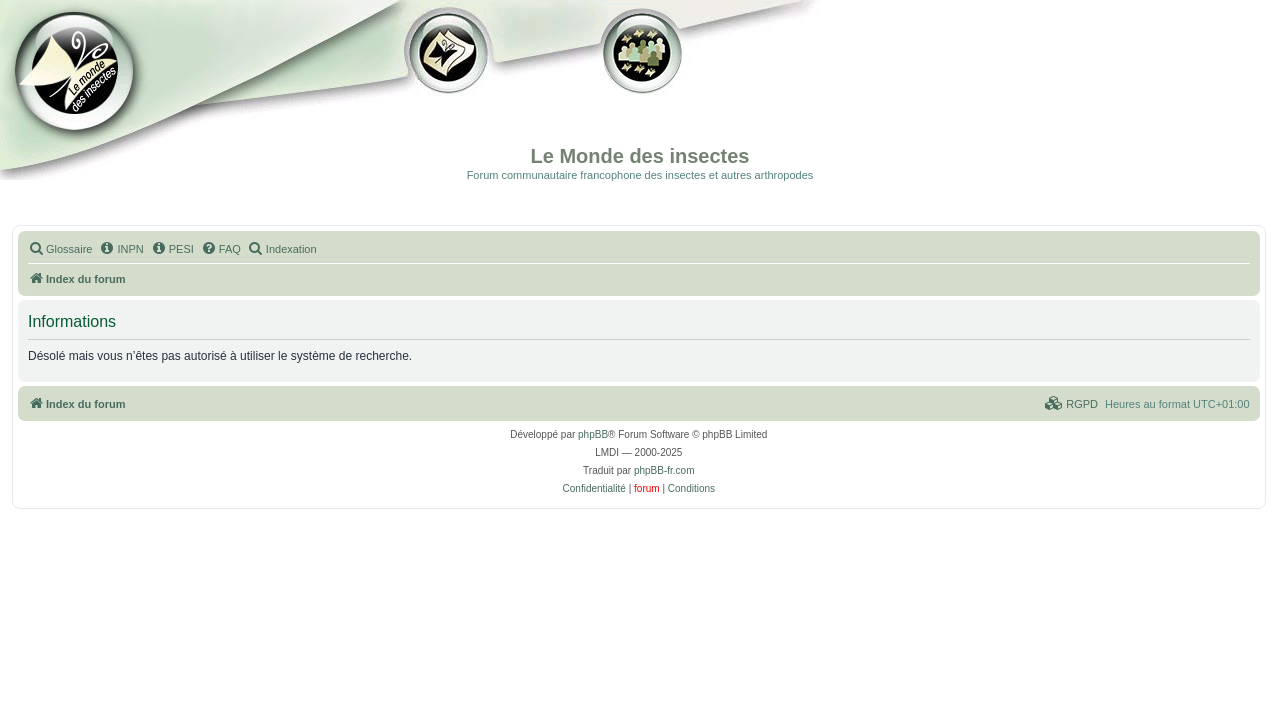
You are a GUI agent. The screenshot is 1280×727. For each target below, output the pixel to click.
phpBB (593, 434)
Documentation (117, 90)
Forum (639, 90)
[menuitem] (60, 249)
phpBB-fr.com (664, 470)
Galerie (450, 90)
